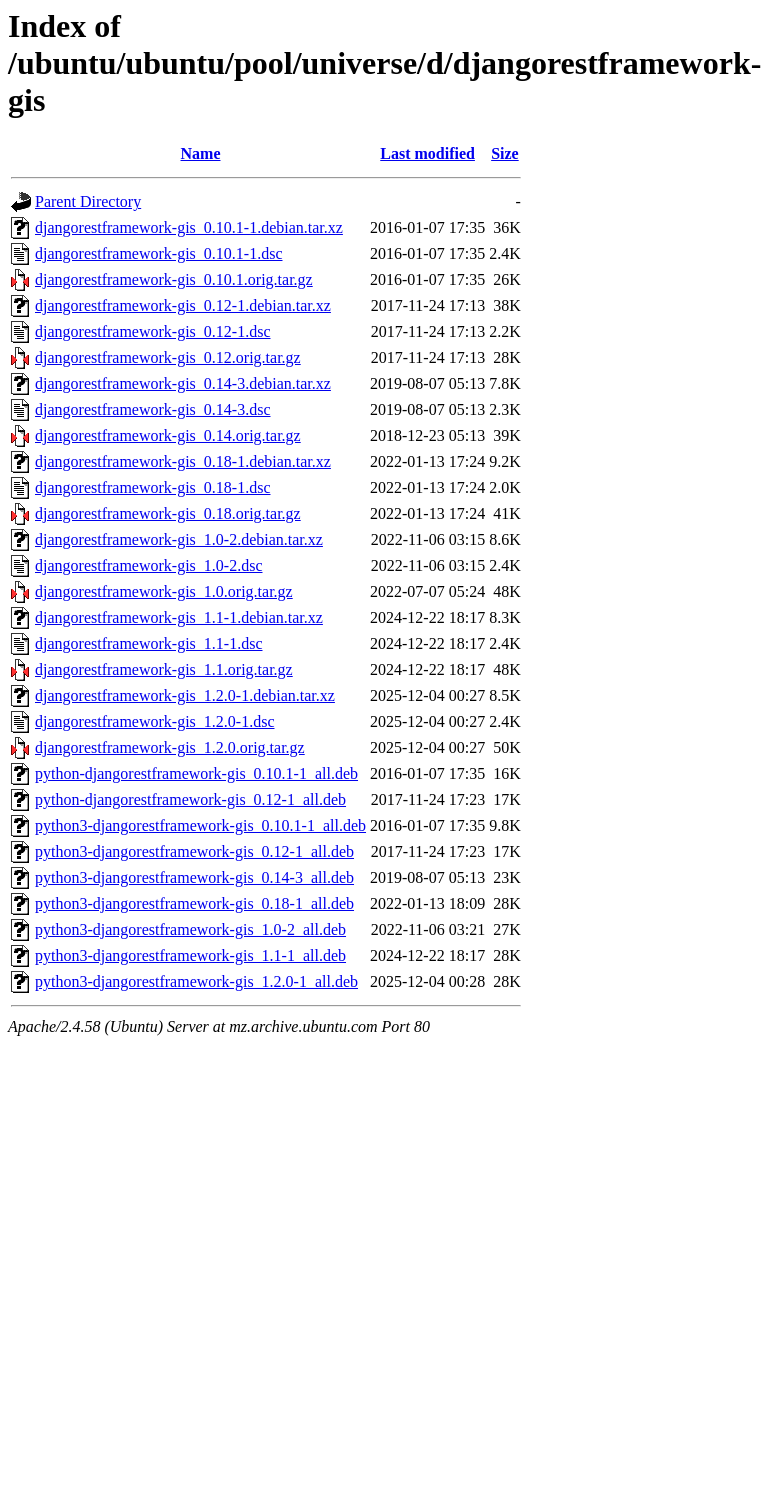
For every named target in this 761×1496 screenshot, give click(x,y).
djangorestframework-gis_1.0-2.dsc (149, 565)
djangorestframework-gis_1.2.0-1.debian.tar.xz (185, 695)
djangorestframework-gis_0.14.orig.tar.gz (168, 435)
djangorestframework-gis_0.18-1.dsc (153, 487)
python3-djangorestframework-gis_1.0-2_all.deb (190, 929)
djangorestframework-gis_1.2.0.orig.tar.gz (170, 747)
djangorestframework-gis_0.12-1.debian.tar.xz (183, 305)
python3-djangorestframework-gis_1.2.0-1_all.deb (196, 981)
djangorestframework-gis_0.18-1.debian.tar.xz (183, 461)
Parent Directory (88, 201)
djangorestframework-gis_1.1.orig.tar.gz (164, 669)
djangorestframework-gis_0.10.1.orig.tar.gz (174, 279)
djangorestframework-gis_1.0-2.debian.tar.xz (179, 539)
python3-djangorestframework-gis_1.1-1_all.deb (190, 955)
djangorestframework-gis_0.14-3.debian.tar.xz (183, 383)
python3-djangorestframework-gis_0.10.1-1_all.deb (200, 825)
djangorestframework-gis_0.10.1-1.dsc (159, 253)
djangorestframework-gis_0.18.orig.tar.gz (168, 513)
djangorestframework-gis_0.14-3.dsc (153, 409)
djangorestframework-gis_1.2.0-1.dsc (155, 721)
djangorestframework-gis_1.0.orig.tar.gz (164, 591)
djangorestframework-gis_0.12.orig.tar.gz (168, 357)
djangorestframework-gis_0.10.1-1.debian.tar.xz (189, 227)
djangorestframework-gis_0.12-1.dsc (153, 331)
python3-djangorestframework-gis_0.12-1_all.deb (194, 851)
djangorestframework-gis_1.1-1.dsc (149, 643)
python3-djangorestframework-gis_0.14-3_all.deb (194, 877)
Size (505, 153)
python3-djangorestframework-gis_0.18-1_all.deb (194, 903)
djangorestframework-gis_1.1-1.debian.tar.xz (179, 617)
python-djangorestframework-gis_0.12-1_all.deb (190, 799)
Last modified (427, 153)
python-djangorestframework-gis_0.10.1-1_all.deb (196, 773)
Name (201, 153)
